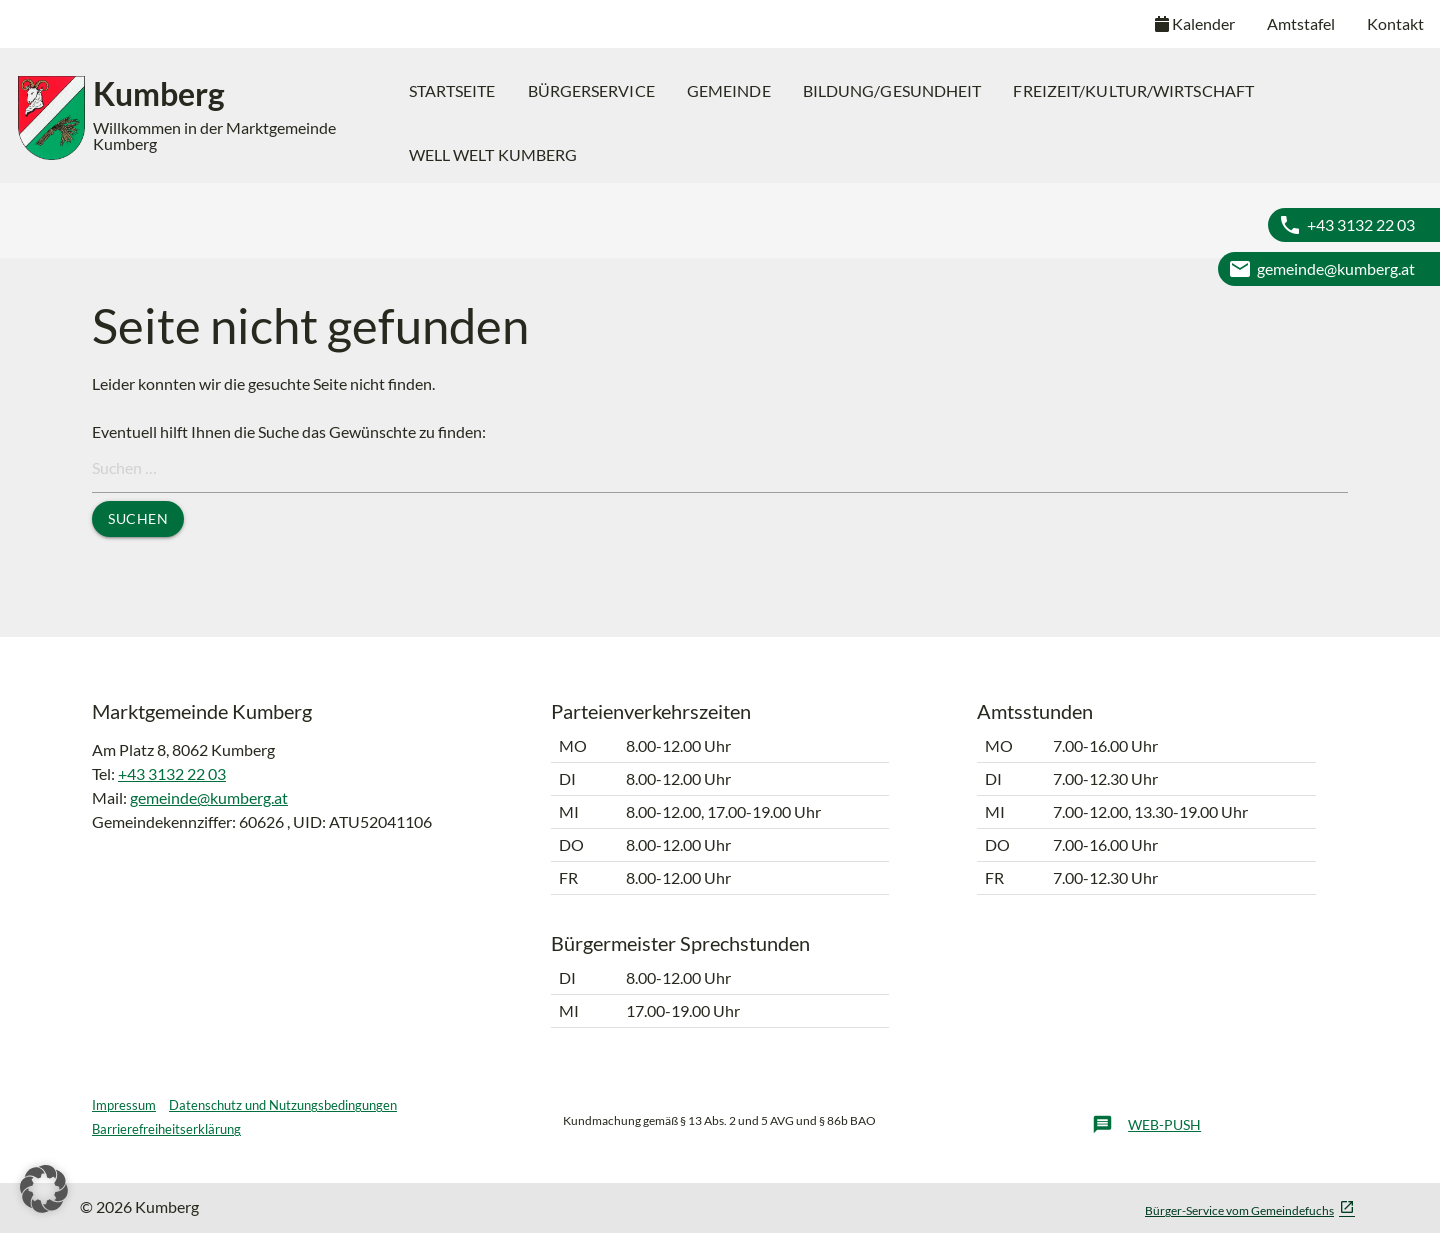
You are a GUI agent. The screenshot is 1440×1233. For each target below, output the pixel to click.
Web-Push (1146, 1125)
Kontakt (1395, 23)
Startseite (452, 90)
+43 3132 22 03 (1361, 224)
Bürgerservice (591, 90)
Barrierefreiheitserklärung (166, 1129)
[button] (44, 1189)
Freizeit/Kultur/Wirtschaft (1133, 90)
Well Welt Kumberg (493, 154)
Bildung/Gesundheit (892, 90)
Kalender (1195, 23)
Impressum (124, 1105)
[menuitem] (452, 91)
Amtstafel (1301, 23)
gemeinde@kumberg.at (1336, 268)
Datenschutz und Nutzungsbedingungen (283, 1105)
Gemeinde (729, 90)
